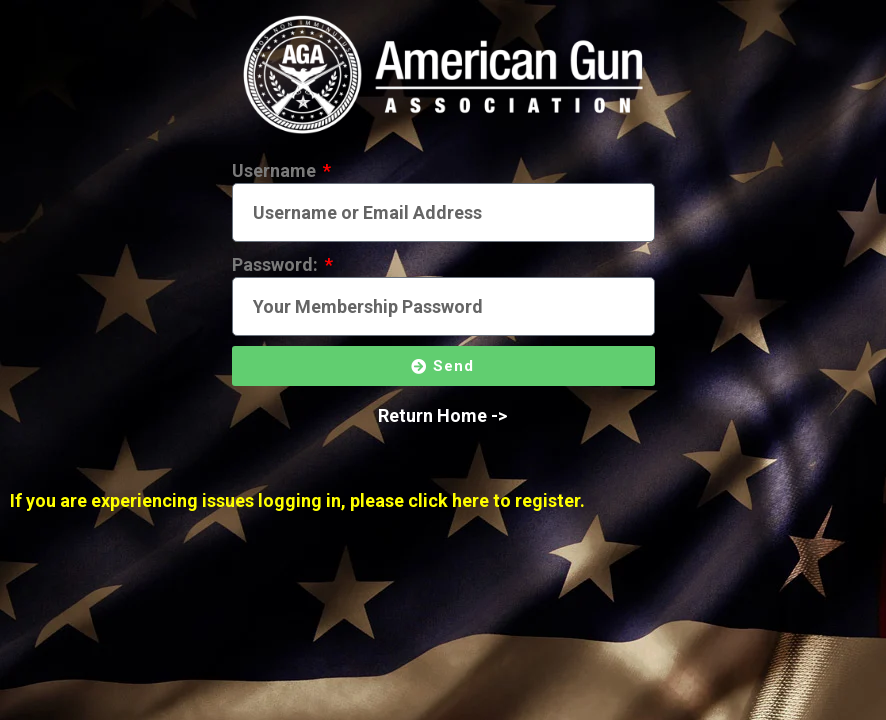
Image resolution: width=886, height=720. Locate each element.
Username (276, 170)
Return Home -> (442, 415)
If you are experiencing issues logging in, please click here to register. (297, 500)
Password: (277, 264)
